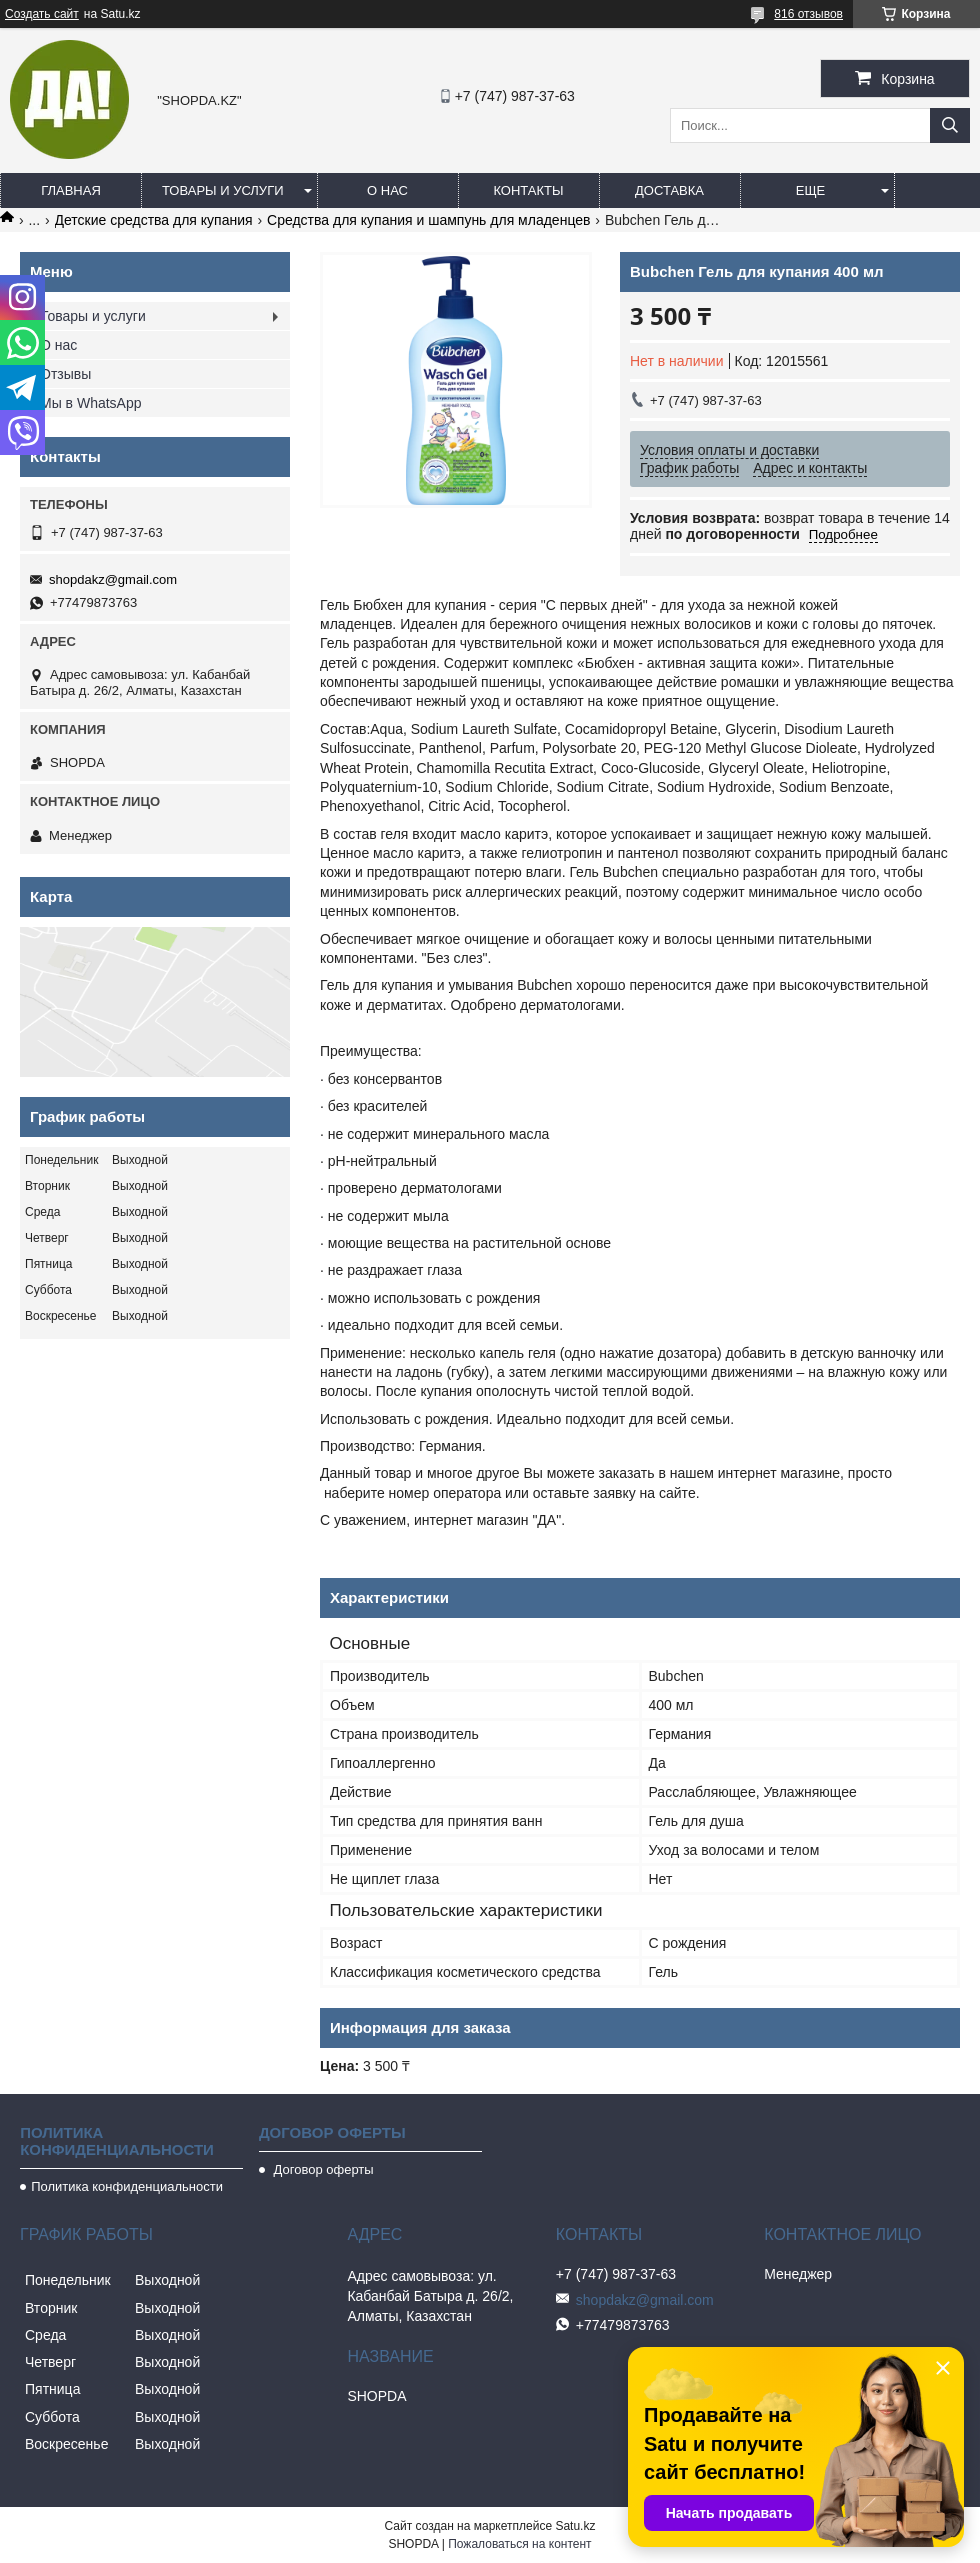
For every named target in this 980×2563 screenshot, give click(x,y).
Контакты (528, 190)
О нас (387, 190)
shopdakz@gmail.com (113, 579)
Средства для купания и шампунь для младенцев (428, 220)
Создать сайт (42, 14)
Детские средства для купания (154, 220)
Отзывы (65, 374)
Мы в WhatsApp (91, 403)
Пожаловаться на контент (519, 2544)
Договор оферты (322, 2169)
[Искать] (950, 125)
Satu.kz (575, 2526)
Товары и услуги (223, 190)
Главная (71, 190)
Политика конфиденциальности (127, 2186)
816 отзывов (808, 14)
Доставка (669, 190)
